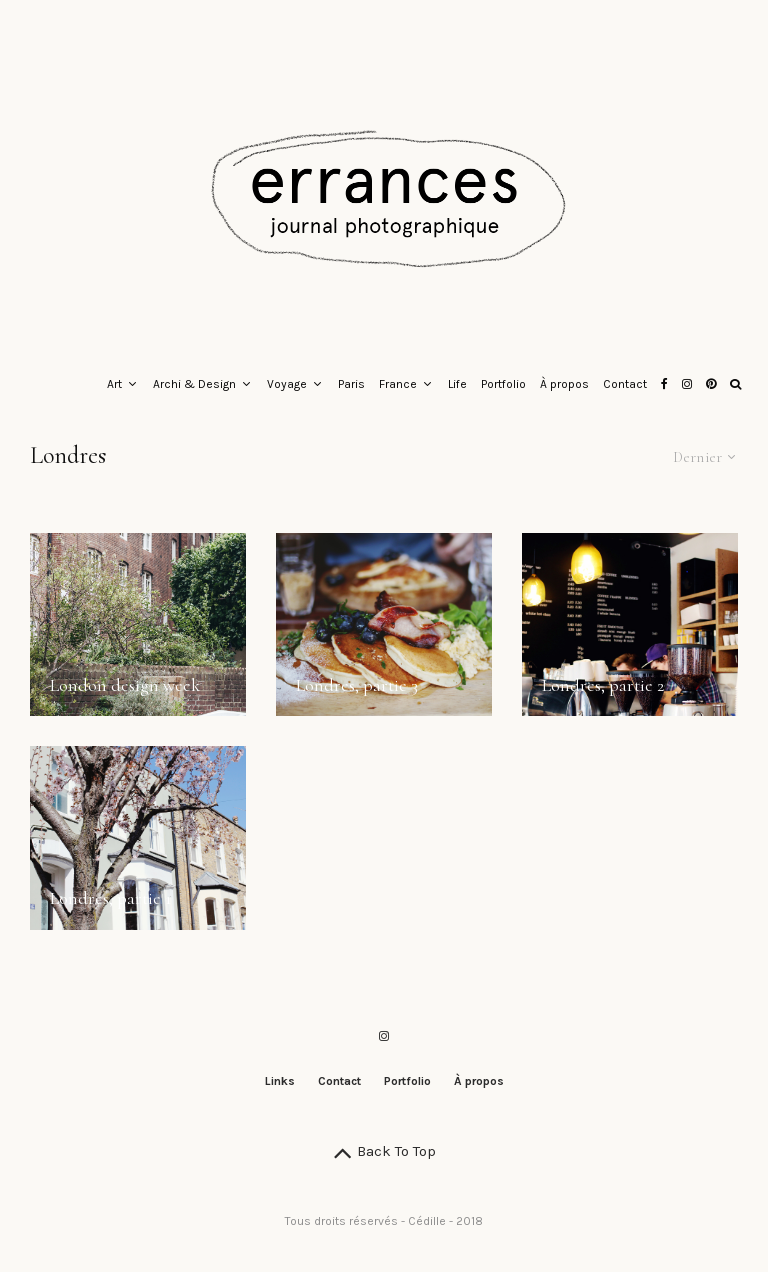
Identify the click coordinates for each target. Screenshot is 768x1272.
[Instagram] (687, 385)
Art (114, 384)
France (398, 384)
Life (457, 384)
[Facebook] (664, 385)
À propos (564, 384)
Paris (351, 384)
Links (280, 1081)
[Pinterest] (711, 385)
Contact (625, 384)
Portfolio (503, 384)
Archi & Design (194, 384)
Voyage (287, 384)
